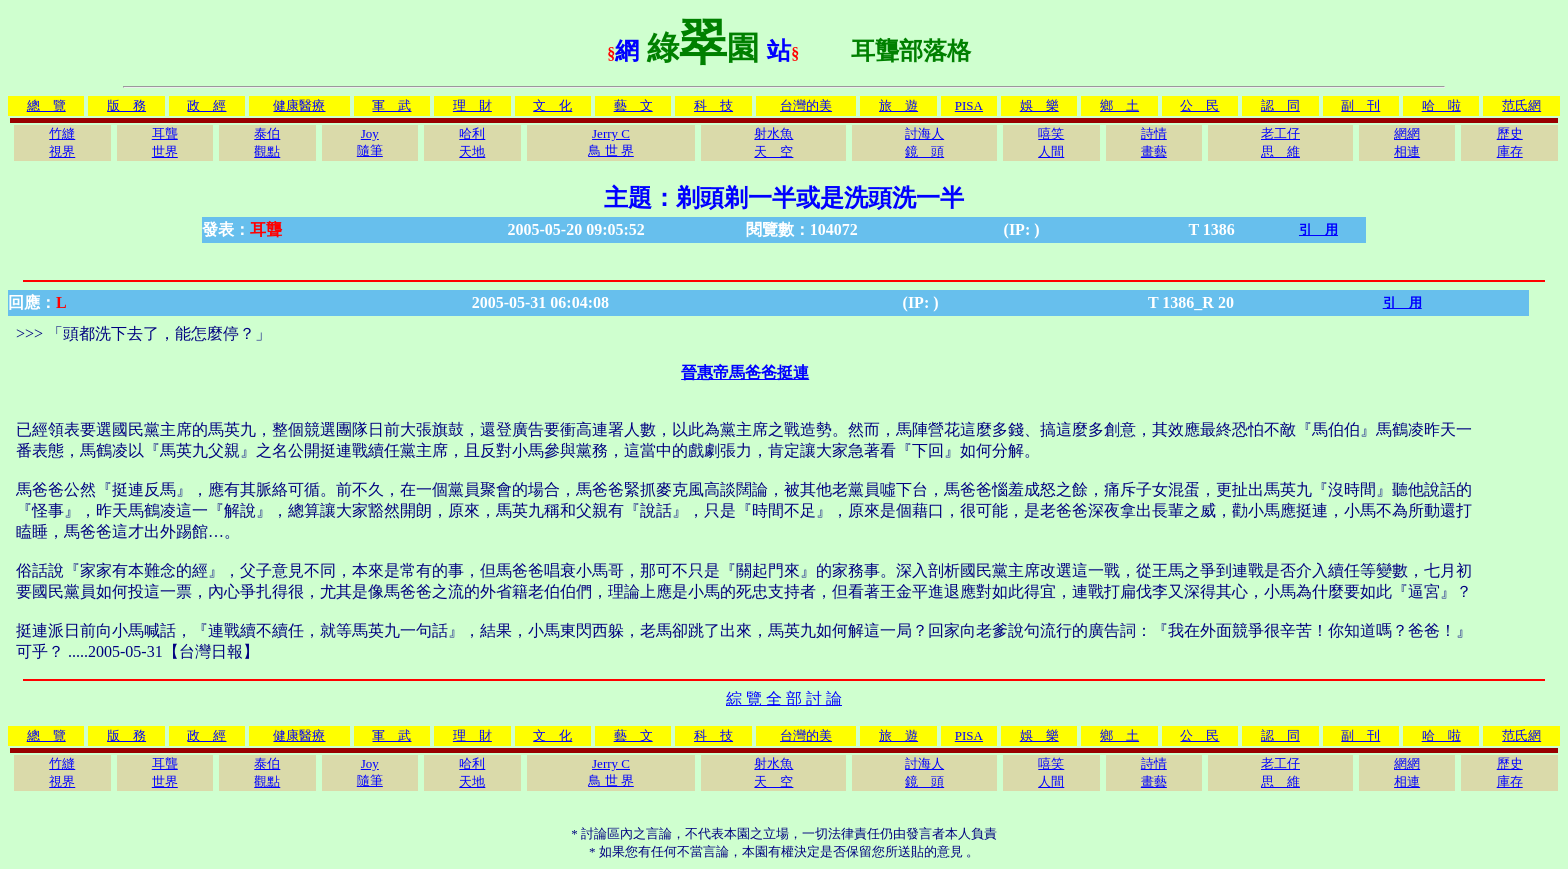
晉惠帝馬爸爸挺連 (745, 372)
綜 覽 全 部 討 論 (784, 698)
